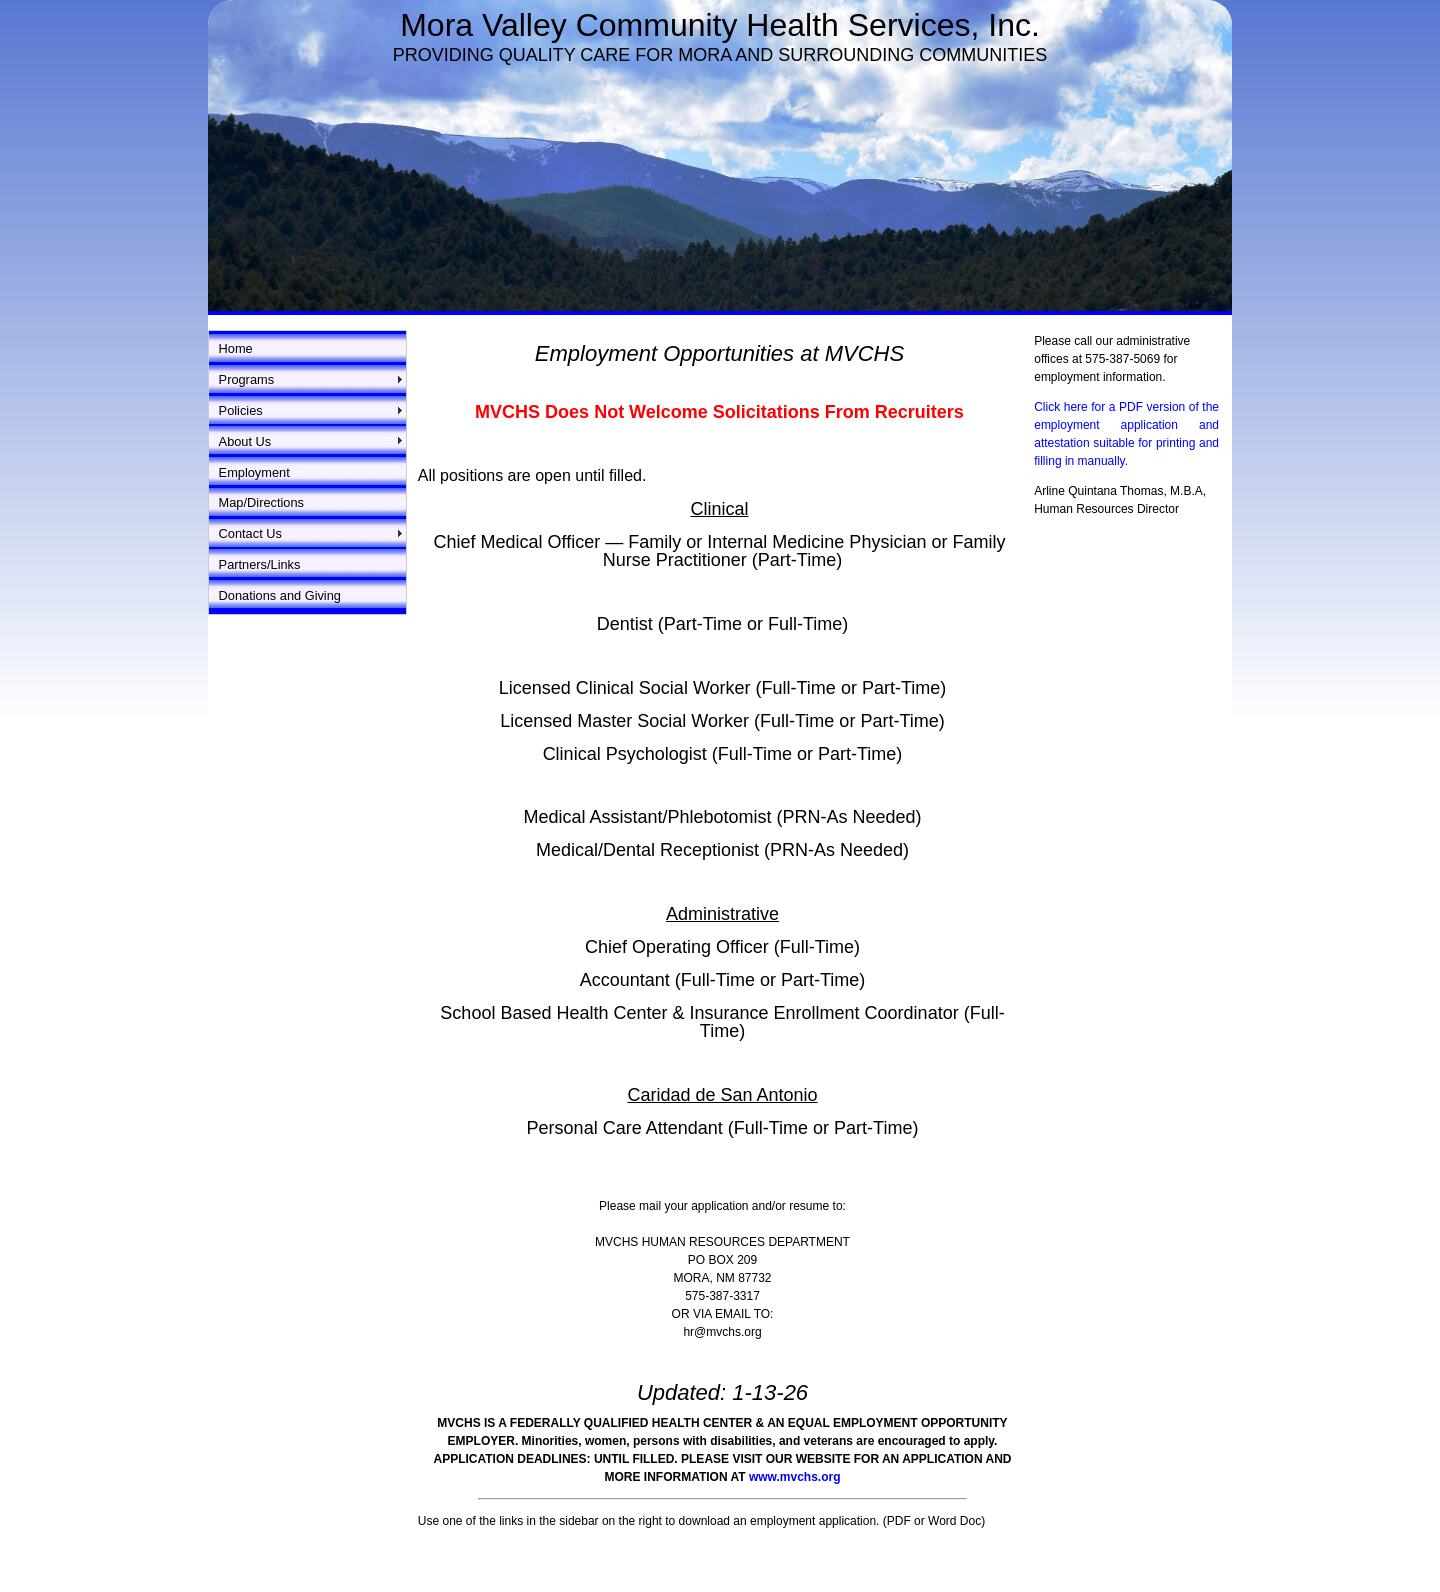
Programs (246, 379)
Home (236, 348)
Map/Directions (261, 502)
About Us (245, 441)
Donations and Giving (280, 595)
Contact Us (250, 533)
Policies (241, 410)
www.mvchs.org (795, 1477)
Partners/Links (260, 564)
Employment (254, 472)
